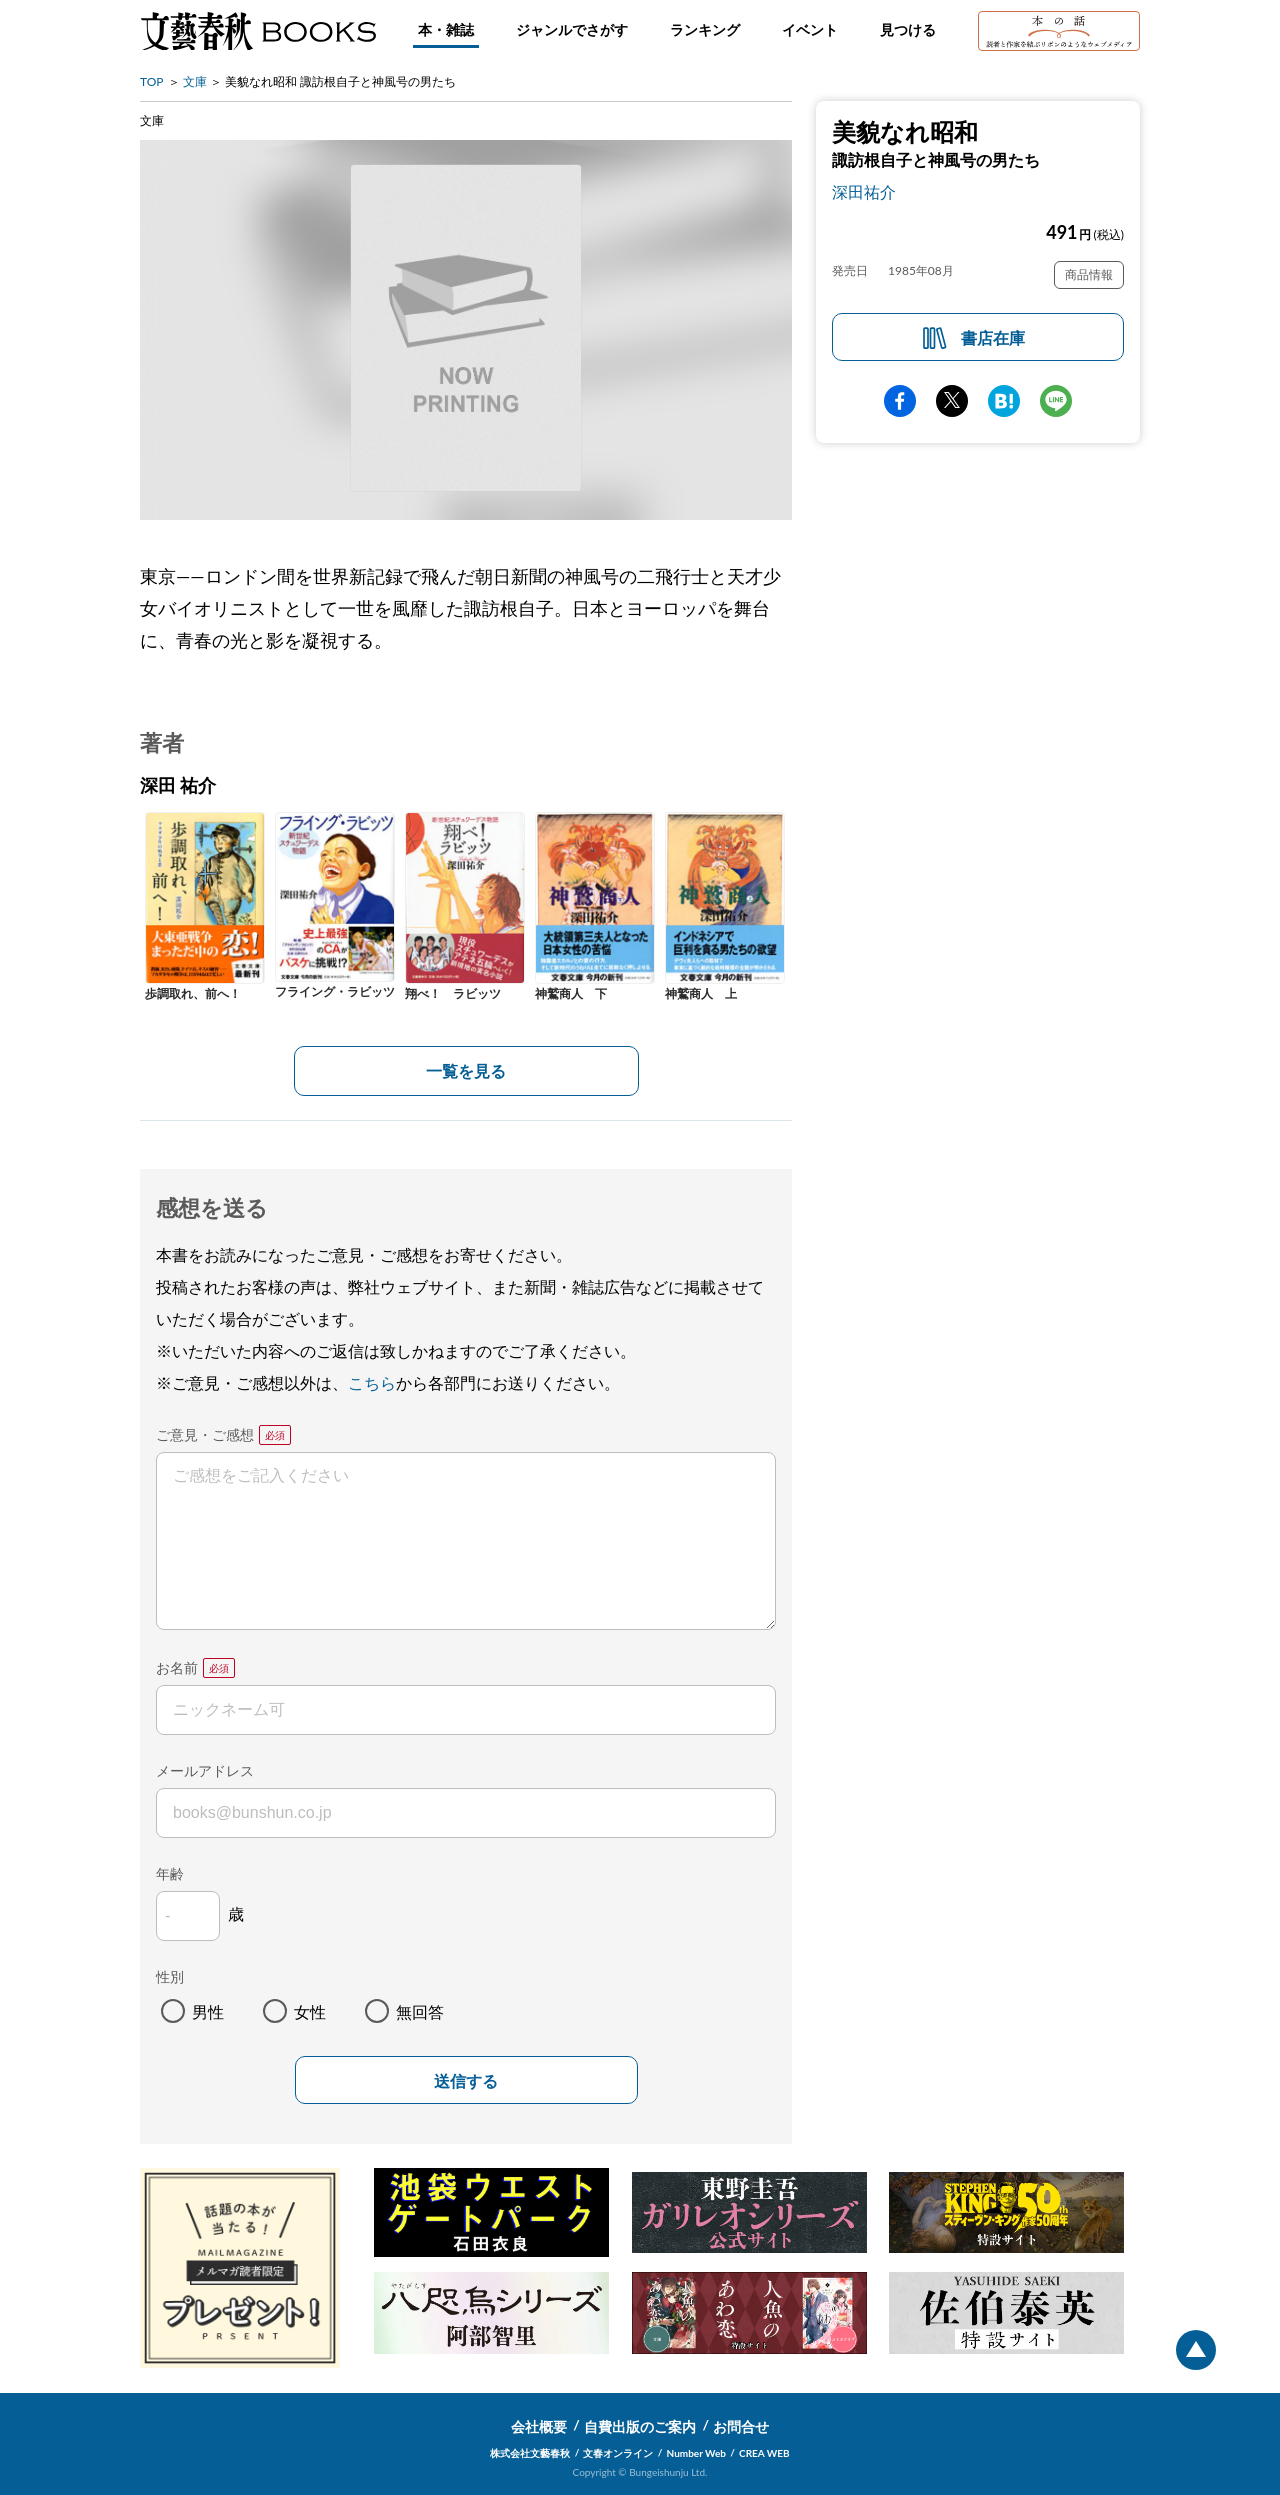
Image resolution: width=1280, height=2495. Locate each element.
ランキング (705, 29)
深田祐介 (864, 191)
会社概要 (539, 2426)
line (1056, 401)
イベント (810, 29)
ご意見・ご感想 (205, 1434)
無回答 (420, 2011)
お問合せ (741, 2426)
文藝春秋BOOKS (258, 31)
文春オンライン (618, 2453)
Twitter (952, 401)
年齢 (170, 1873)
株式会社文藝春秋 (530, 2453)
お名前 (177, 1667)
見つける (908, 29)
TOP (152, 81)
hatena (1004, 401)
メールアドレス (205, 1770)
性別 (170, 1976)
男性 (208, 2011)
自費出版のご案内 (640, 2426)
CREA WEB (764, 2453)
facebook (900, 401)
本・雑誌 (446, 29)
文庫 (195, 81)
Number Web (696, 2453)
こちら (372, 1382)
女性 (310, 2011)
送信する (466, 2081)
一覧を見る (466, 1070)
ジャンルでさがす (572, 29)
